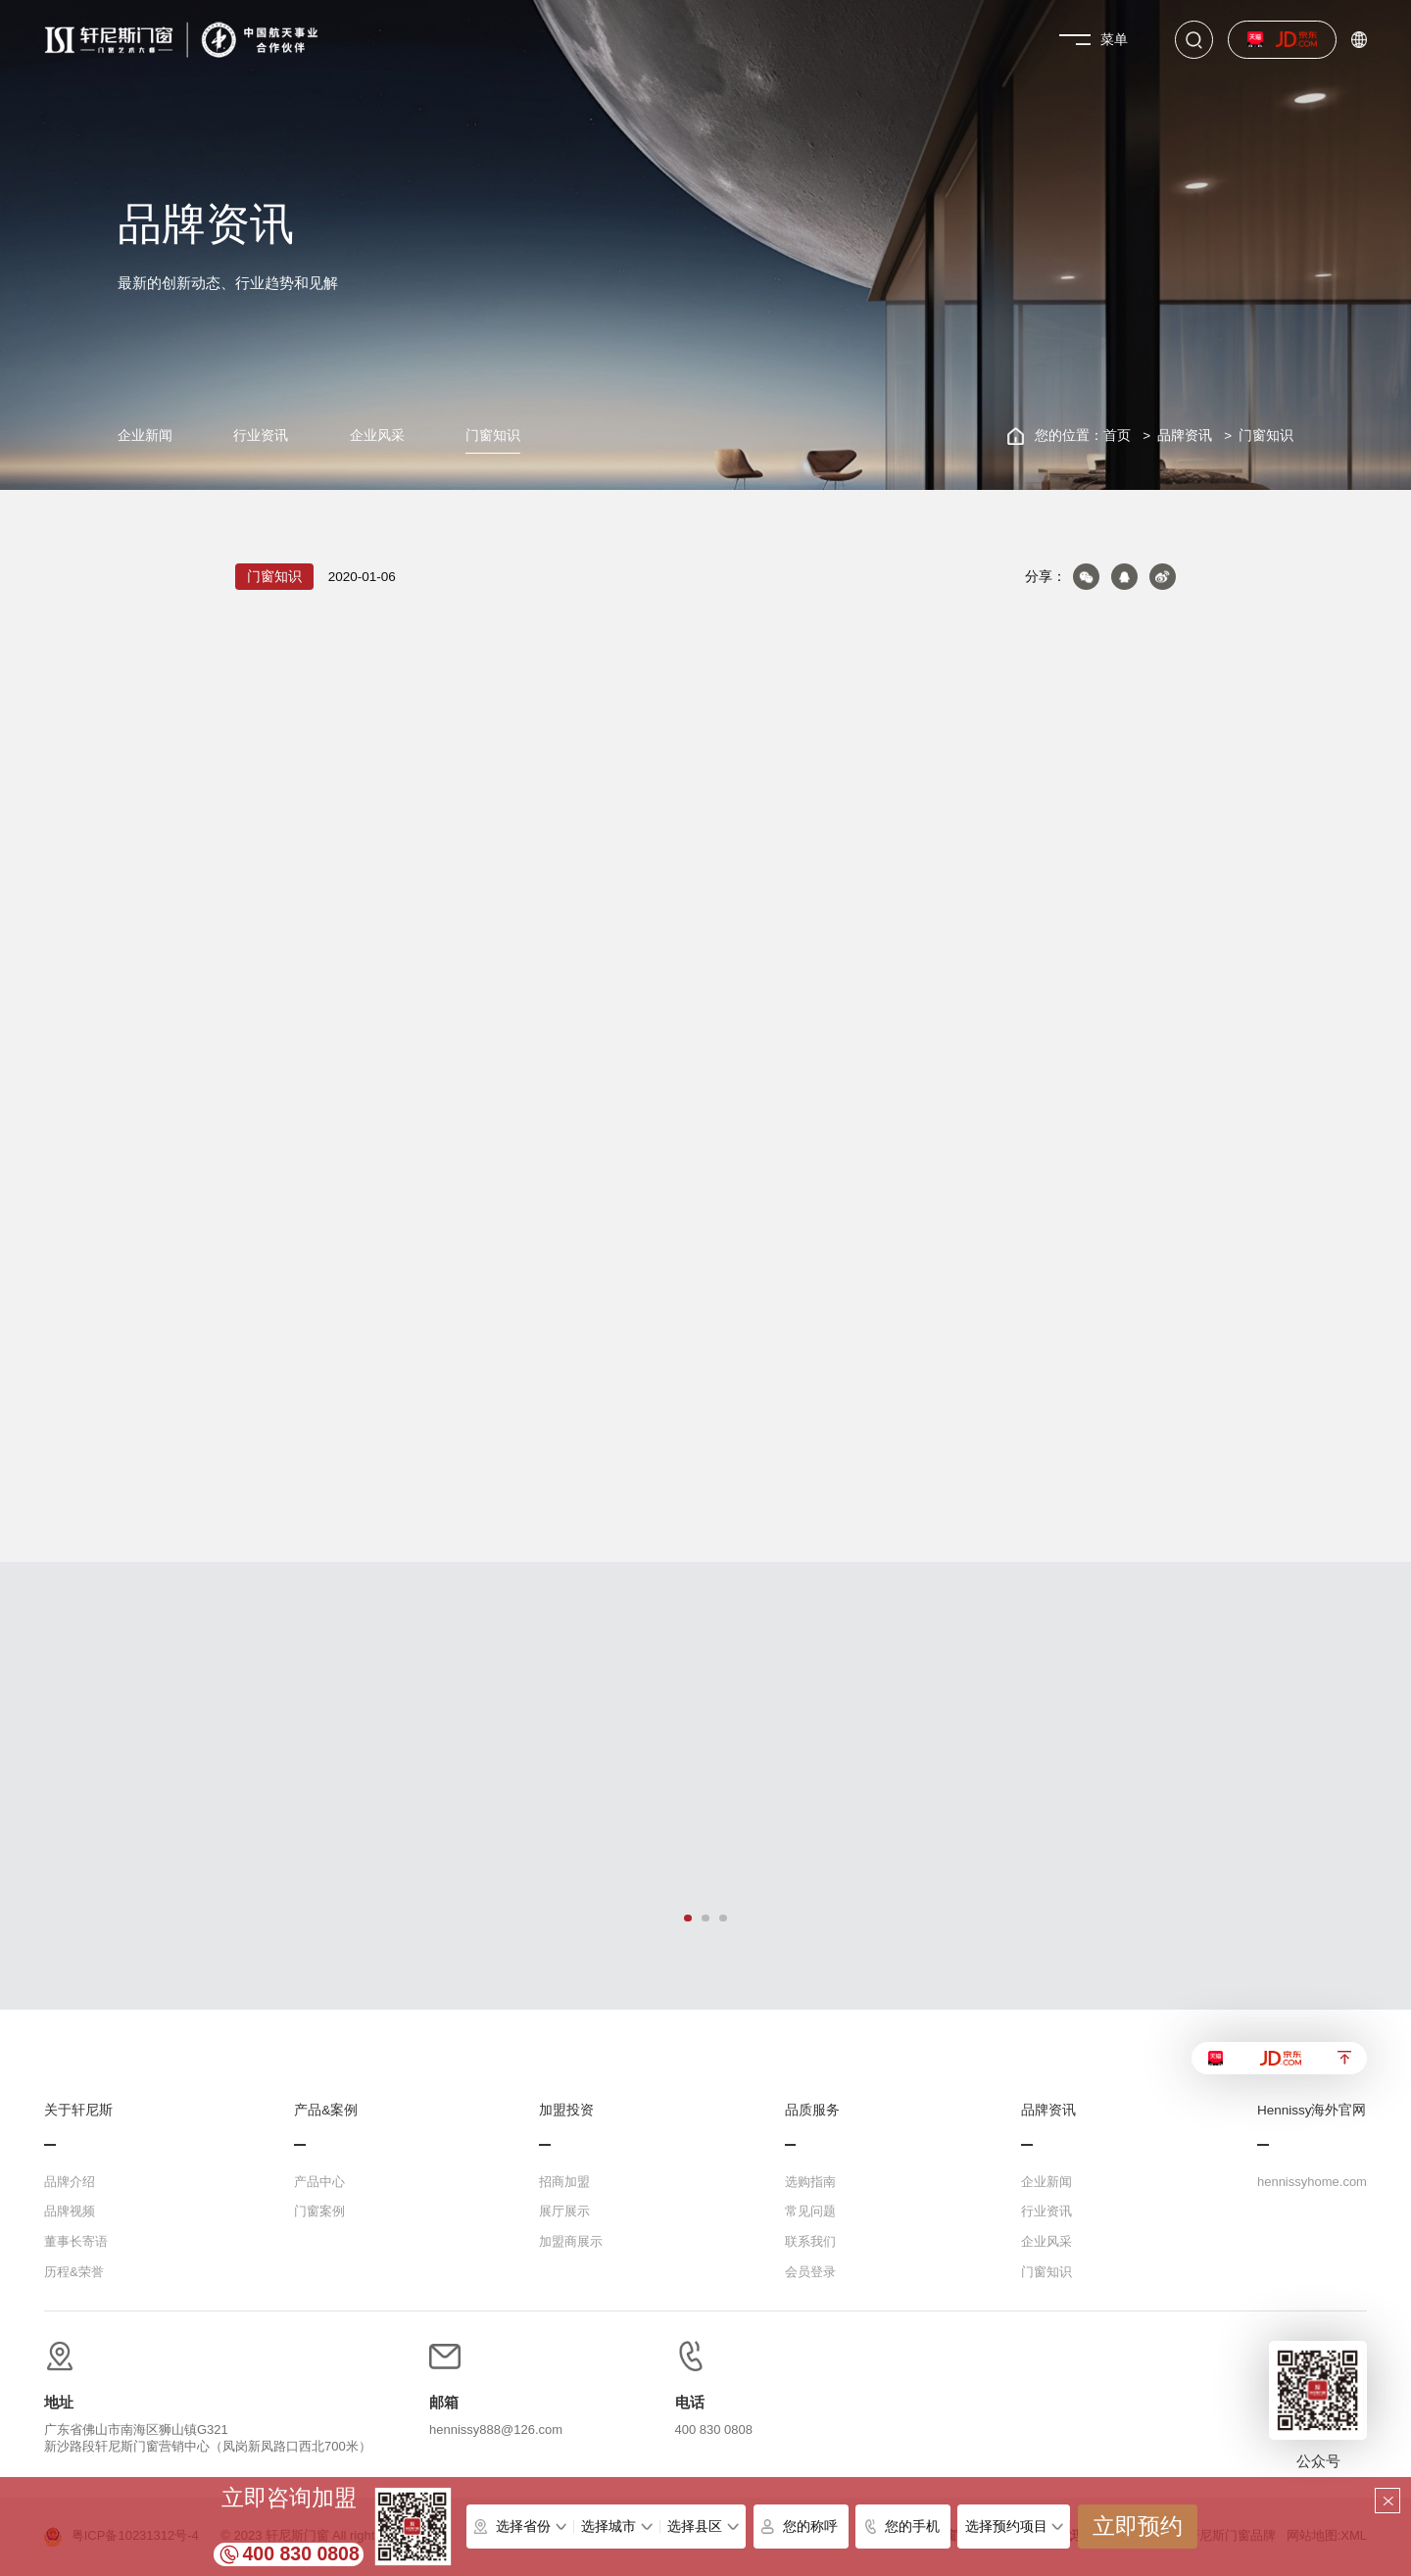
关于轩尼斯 (78, 2110)
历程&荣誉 (74, 2271)
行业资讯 (260, 435)
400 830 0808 (301, 2553)
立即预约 (1138, 2526)
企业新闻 (145, 435)
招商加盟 (564, 2181)
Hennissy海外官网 (1312, 2110)
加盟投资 (566, 2110)
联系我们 (810, 2241)
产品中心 (319, 2181)
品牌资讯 (1184, 435)
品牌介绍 (69, 2181)
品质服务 (812, 2110)
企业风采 (377, 435)
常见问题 (810, 2211)
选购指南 (810, 2181)
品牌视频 (69, 2211)
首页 (1117, 435)
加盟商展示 (571, 2241)
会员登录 (810, 2271)
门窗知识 (492, 435)
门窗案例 (319, 2211)
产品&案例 (326, 2110)
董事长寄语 (76, 2241)
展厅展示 (564, 2211)
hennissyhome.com (1312, 2181)
